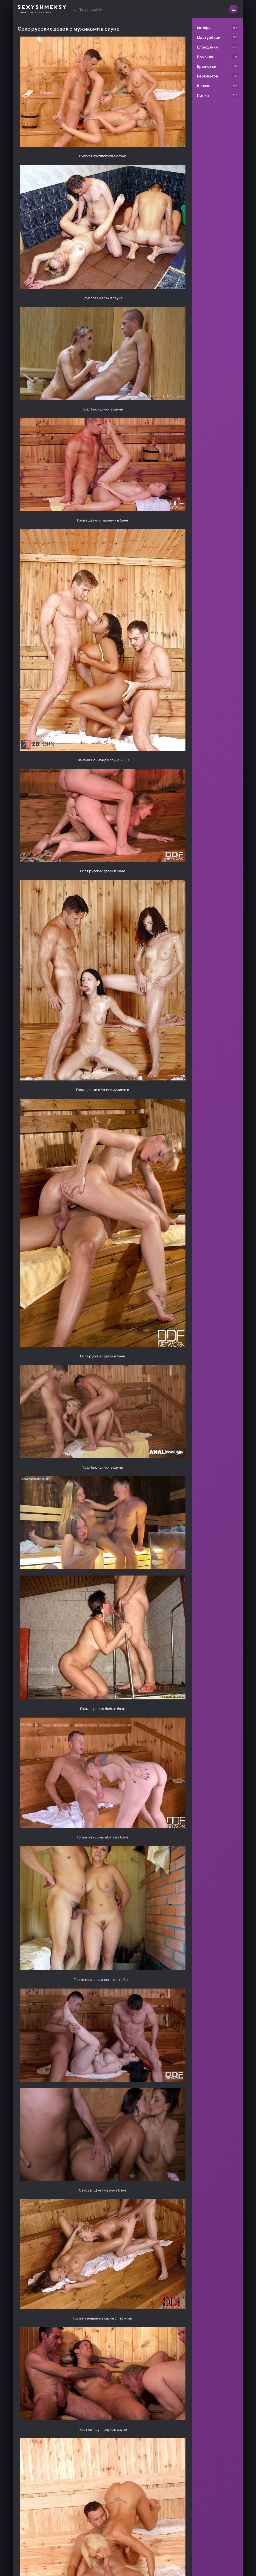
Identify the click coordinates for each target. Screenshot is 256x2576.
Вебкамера (207, 76)
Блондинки (207, 47)
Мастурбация (209, 37)
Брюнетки (206, 66)
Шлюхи (203, 85)
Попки (203, 95)
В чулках (205, 56)
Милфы (203, 27)
